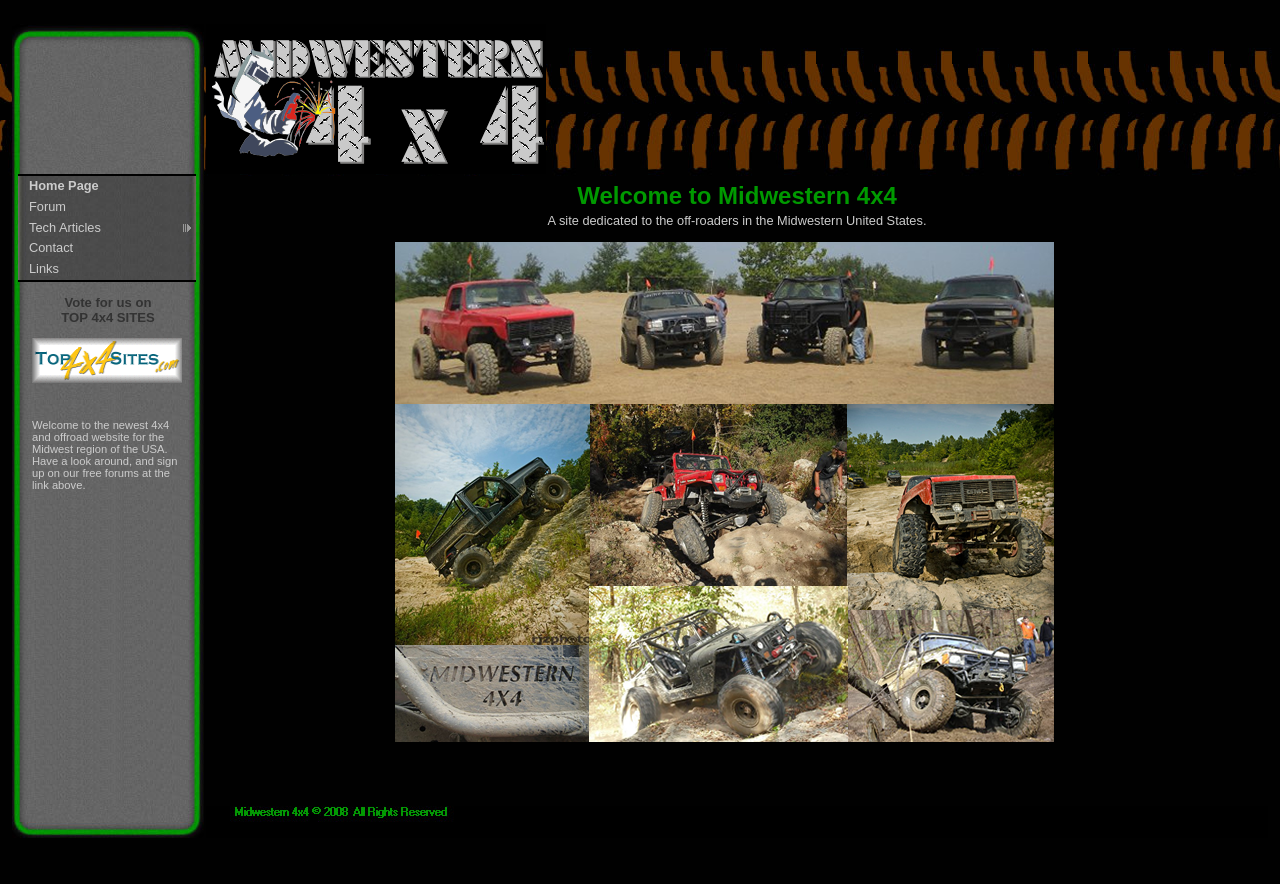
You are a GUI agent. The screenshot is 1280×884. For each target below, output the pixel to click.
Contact (51, 247)
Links (44, 268)
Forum (47, 206)
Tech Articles (65, 227)
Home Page (64, 185)
